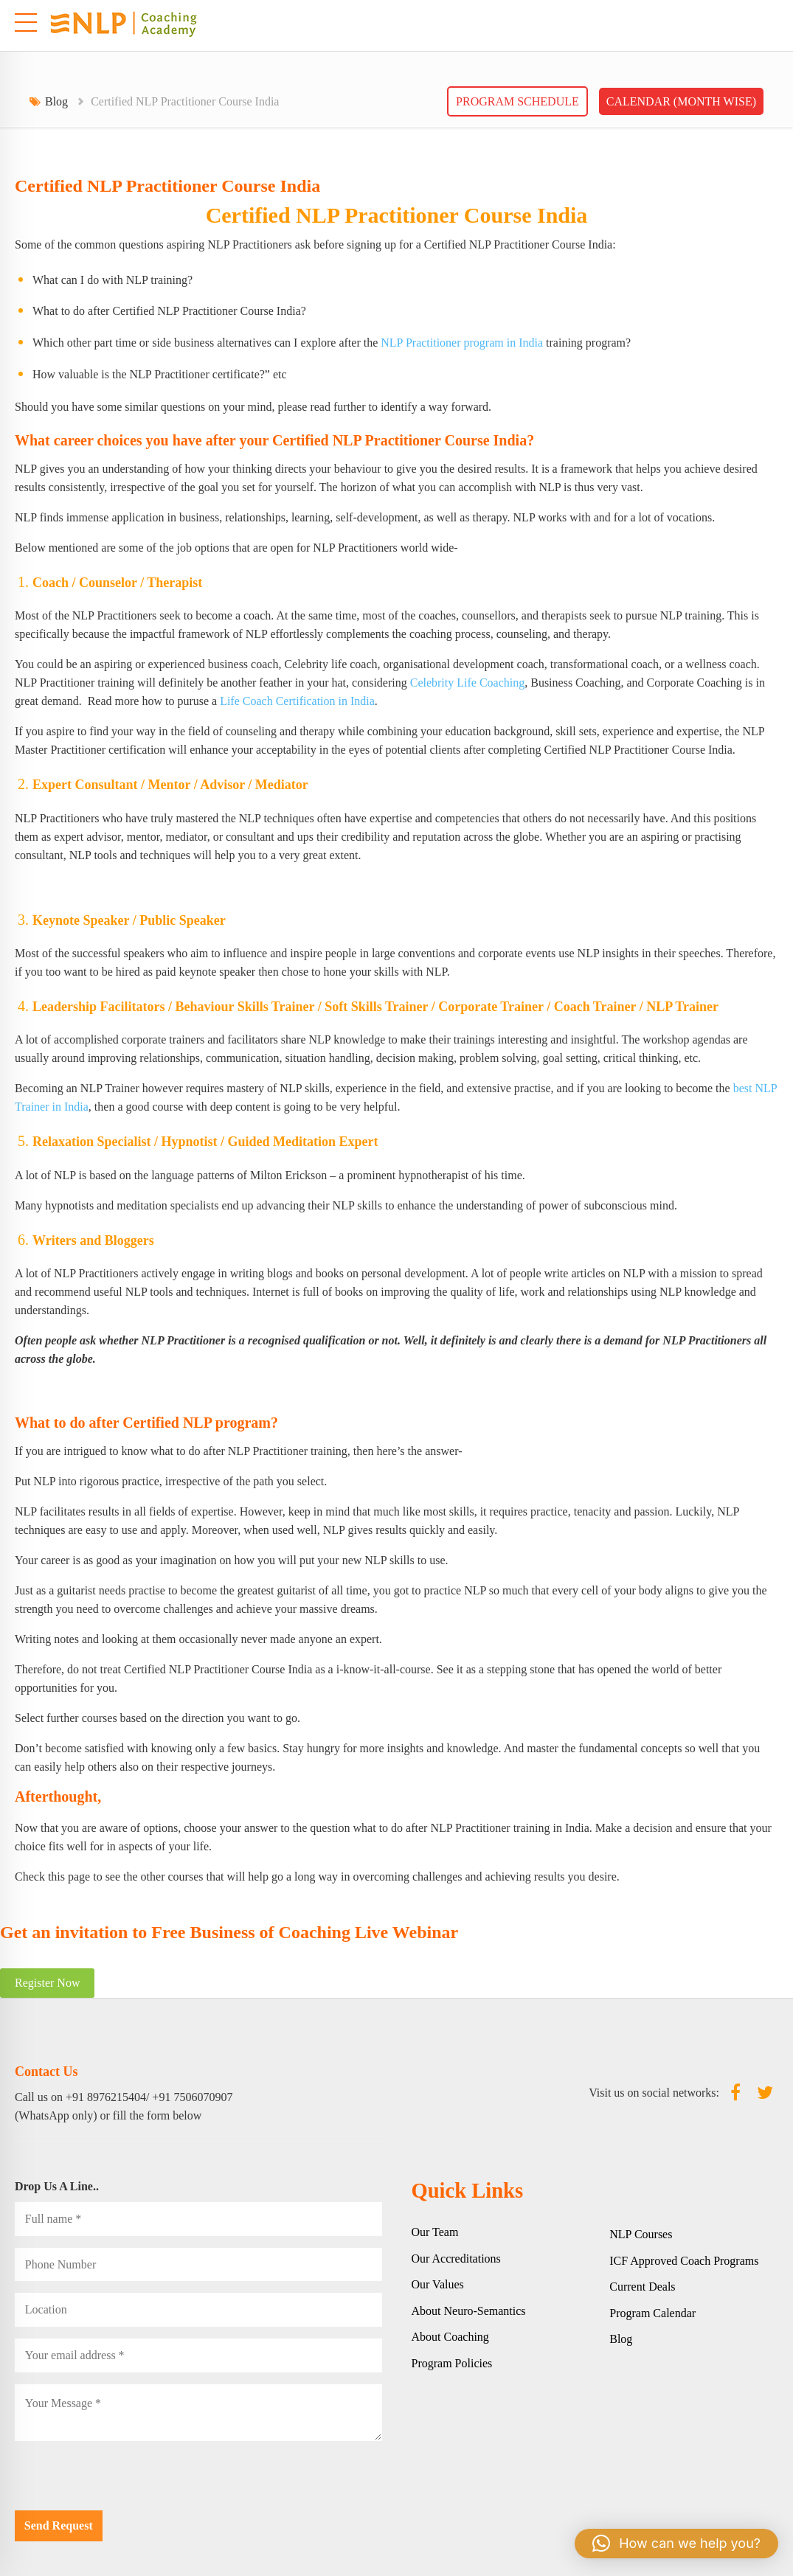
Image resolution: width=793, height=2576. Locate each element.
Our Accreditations (456, 2258)
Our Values (438, 2284)
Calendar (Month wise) (681, 101)
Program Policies (452, 2363)
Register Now (47, 1982)
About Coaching (450, 2336)
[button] (676, 2543)
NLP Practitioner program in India (462, 342)
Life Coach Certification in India (297, 701)
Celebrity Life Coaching (467, 682)
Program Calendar (652, 2313)
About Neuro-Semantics (469, 2311)
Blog (56, 101)
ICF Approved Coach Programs (683, 2260)
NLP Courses (640, 2234)
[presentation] (127, 2481)
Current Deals (642, 2286)
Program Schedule (517, 101)
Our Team (435, 2232)
